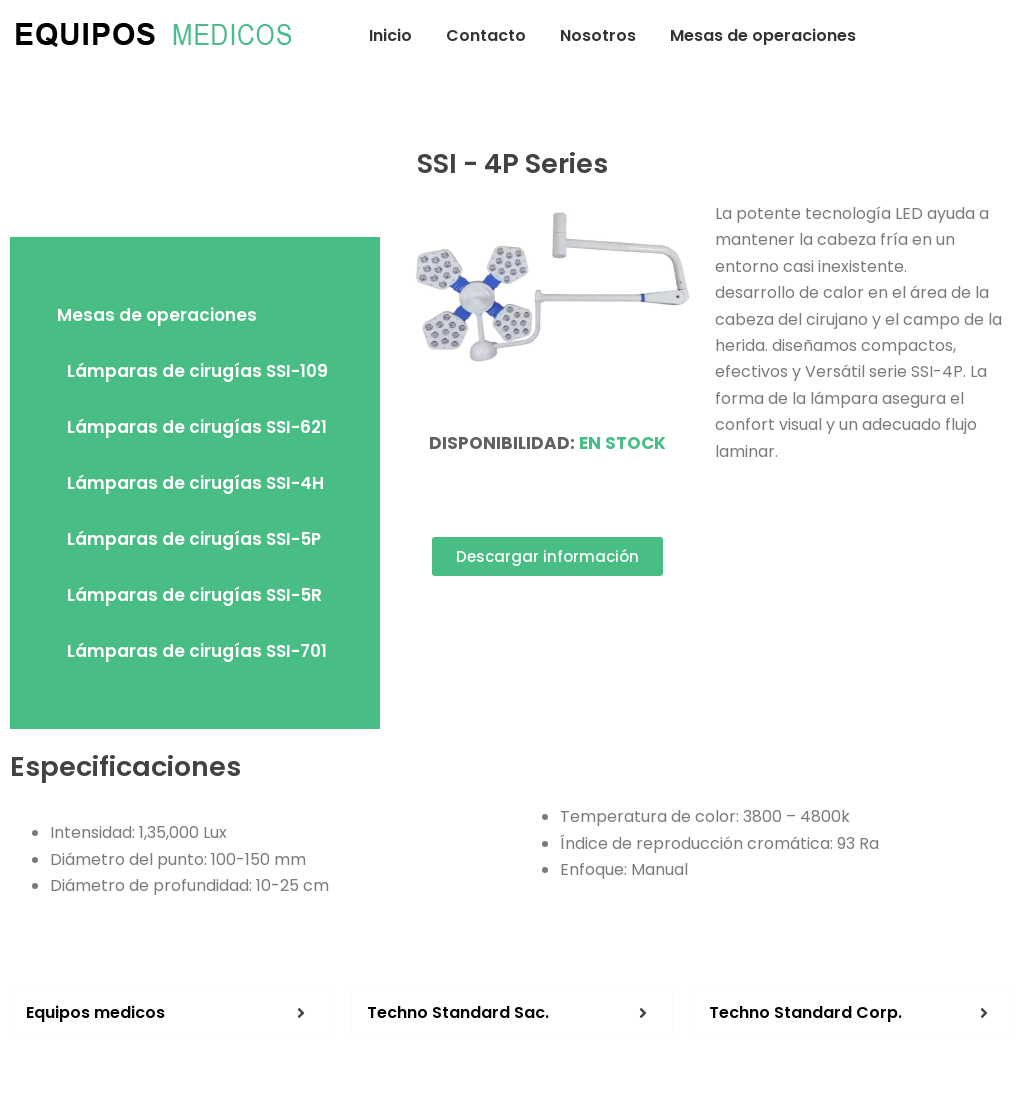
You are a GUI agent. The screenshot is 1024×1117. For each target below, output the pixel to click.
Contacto (486, 35)
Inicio (390, 35)
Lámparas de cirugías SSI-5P (194, 539)
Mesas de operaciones (763, 35)
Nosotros (598, 35)
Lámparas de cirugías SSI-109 (197, 371)
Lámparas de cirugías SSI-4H (195, 483)
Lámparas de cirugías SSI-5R (194, 595)
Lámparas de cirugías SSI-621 (197, 427)
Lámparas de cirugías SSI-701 (197, 651)
